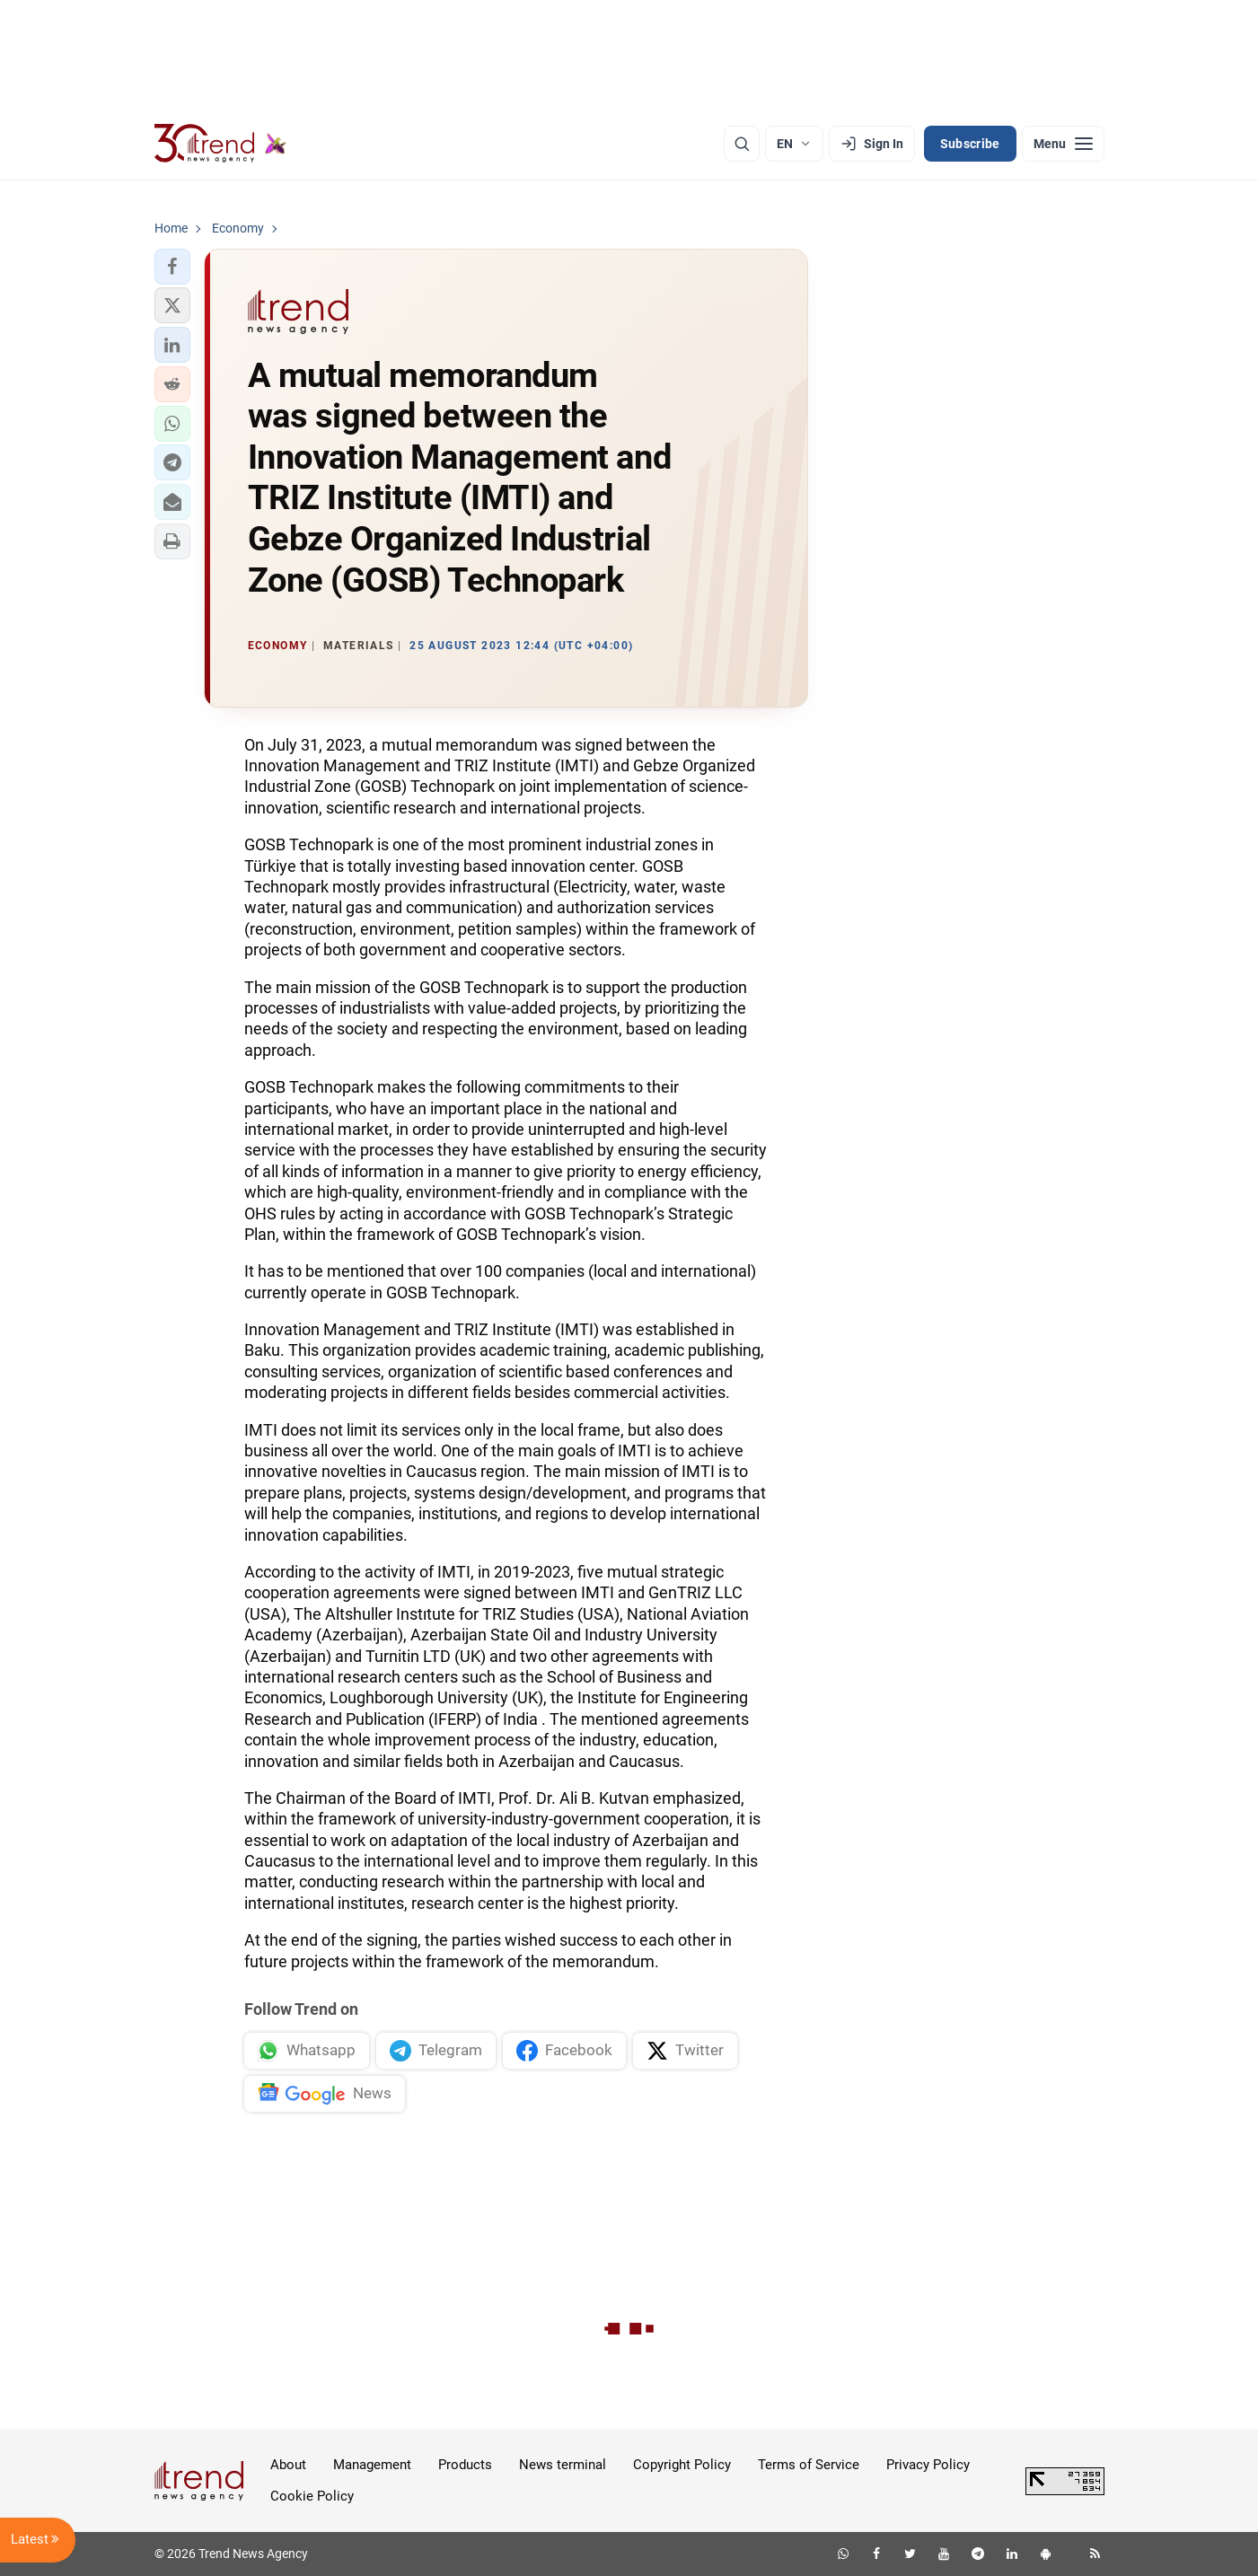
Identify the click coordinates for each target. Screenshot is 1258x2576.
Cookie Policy (312, 2496)
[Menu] (1063, 144)
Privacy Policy (928, 2465)
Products (465, 2465)
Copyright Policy (682, 2465)
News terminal (562, 2465)
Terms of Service (808, 2465)
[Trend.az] (220, 143)
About (288, 2465)
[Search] (742, 144)
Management (372, 2465)
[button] (172, 267)
